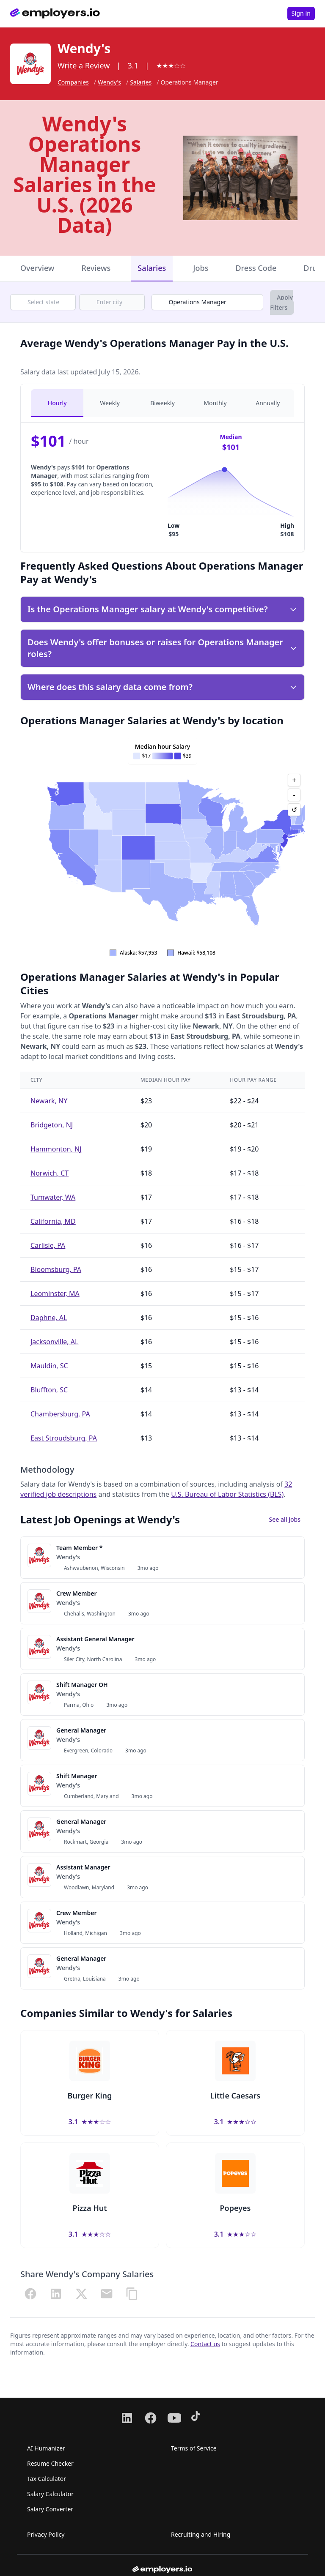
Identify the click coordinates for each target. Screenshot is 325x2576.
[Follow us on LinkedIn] (126, 2418)
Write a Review (84, 65)
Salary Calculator (50, 2494)
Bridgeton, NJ (51, 1125)
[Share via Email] (106, 2294)
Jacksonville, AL (54, 1341)
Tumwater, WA (52, 1197)
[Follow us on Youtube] (174, 2418)
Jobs (200, 268)
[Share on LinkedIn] (56, 2294)
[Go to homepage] (55, 13)
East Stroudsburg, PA (63, 1438)
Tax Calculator (46, 2479)
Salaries (140, 82)
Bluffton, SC (49, 1389)
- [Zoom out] (294, 795)
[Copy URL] (132, 2294)
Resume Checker (50, 2463)
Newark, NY (48, 1100)
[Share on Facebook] (30, 2294)
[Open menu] (273, 13)
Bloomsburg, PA (55, 1269)
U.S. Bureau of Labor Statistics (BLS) (227, 1494)
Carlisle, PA (47, 1245)
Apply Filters (281, 302)
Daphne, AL (48, 1317)
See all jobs (284, 1519)
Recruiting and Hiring (200, 2534)
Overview (37, 268)
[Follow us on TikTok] (198, 2418)
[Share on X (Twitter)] (81, 2294)
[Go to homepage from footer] (162, 2569)
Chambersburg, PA (60, 1414)
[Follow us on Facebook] (150, 2418)
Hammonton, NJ (56, 1149)
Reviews (95, 268)
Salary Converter (50, 2509)
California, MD (53, 1221)
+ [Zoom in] (294, 780)
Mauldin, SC (49, 1365)
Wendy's (109, 82)
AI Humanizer (46, 2448)
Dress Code (255, 268)
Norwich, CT (49, 1173)
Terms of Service (194, 2448)
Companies (73, 82)
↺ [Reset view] (294, 809)
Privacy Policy (45, 2534)
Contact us (205, 2344)
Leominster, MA (55, 1293)
